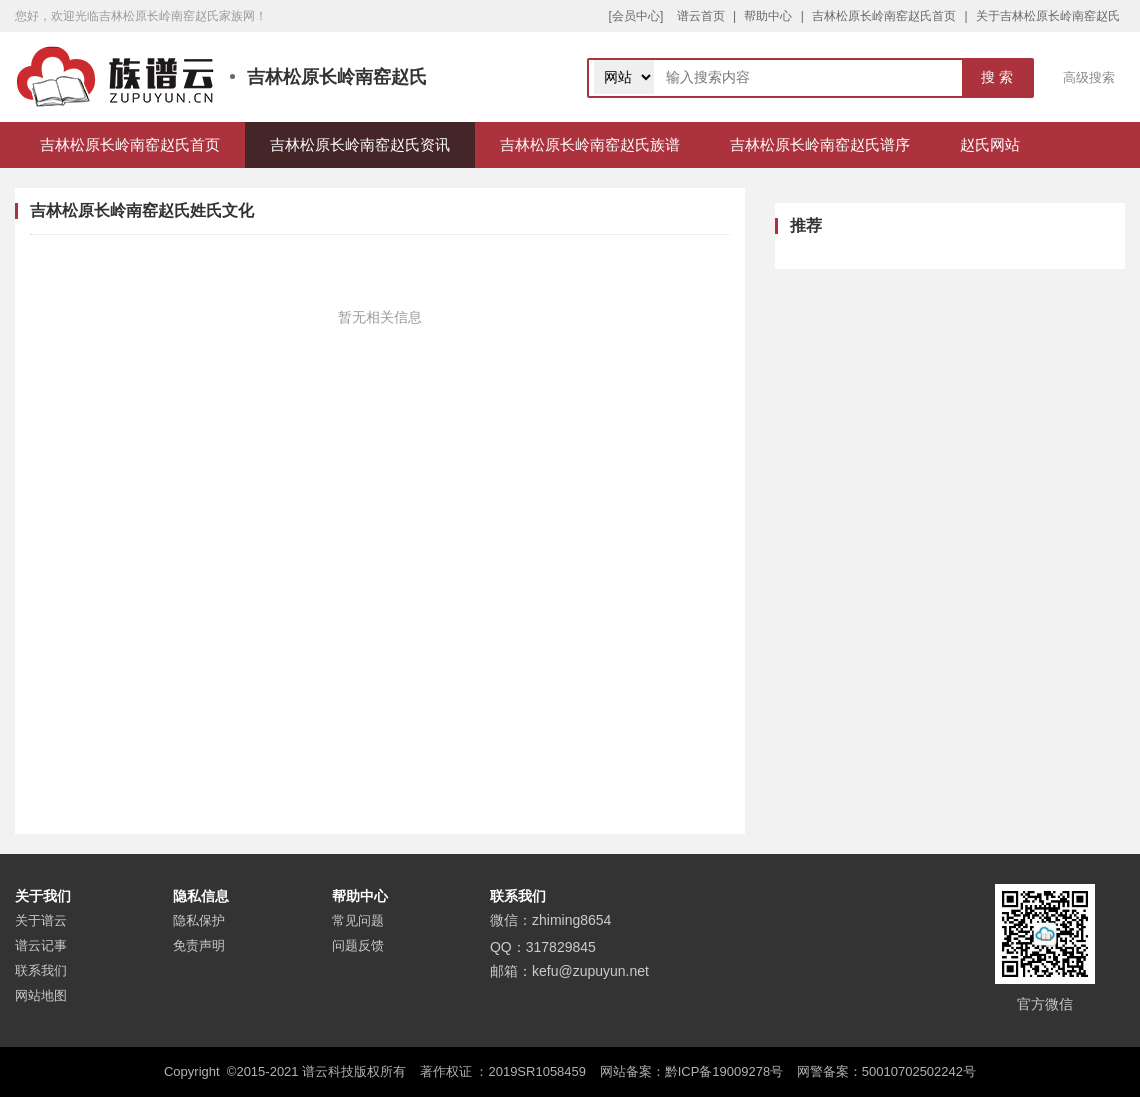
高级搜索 (1089, 77)
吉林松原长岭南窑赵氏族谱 (590, 144)
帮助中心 (768, 16)
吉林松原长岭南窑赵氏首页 (884, 16)
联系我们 (41, 970)
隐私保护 (199, 920)
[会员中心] (636, 16)
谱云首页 (701, 16)
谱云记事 (41, 945)
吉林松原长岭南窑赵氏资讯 (360, 144)
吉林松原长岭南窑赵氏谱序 (820, 144)
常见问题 (358, 920)
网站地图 (41, 995)
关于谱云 (41, 920)
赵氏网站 (990, 144)
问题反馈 (358, 945)
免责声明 (199, 945)
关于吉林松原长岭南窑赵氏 (1048, 16)
